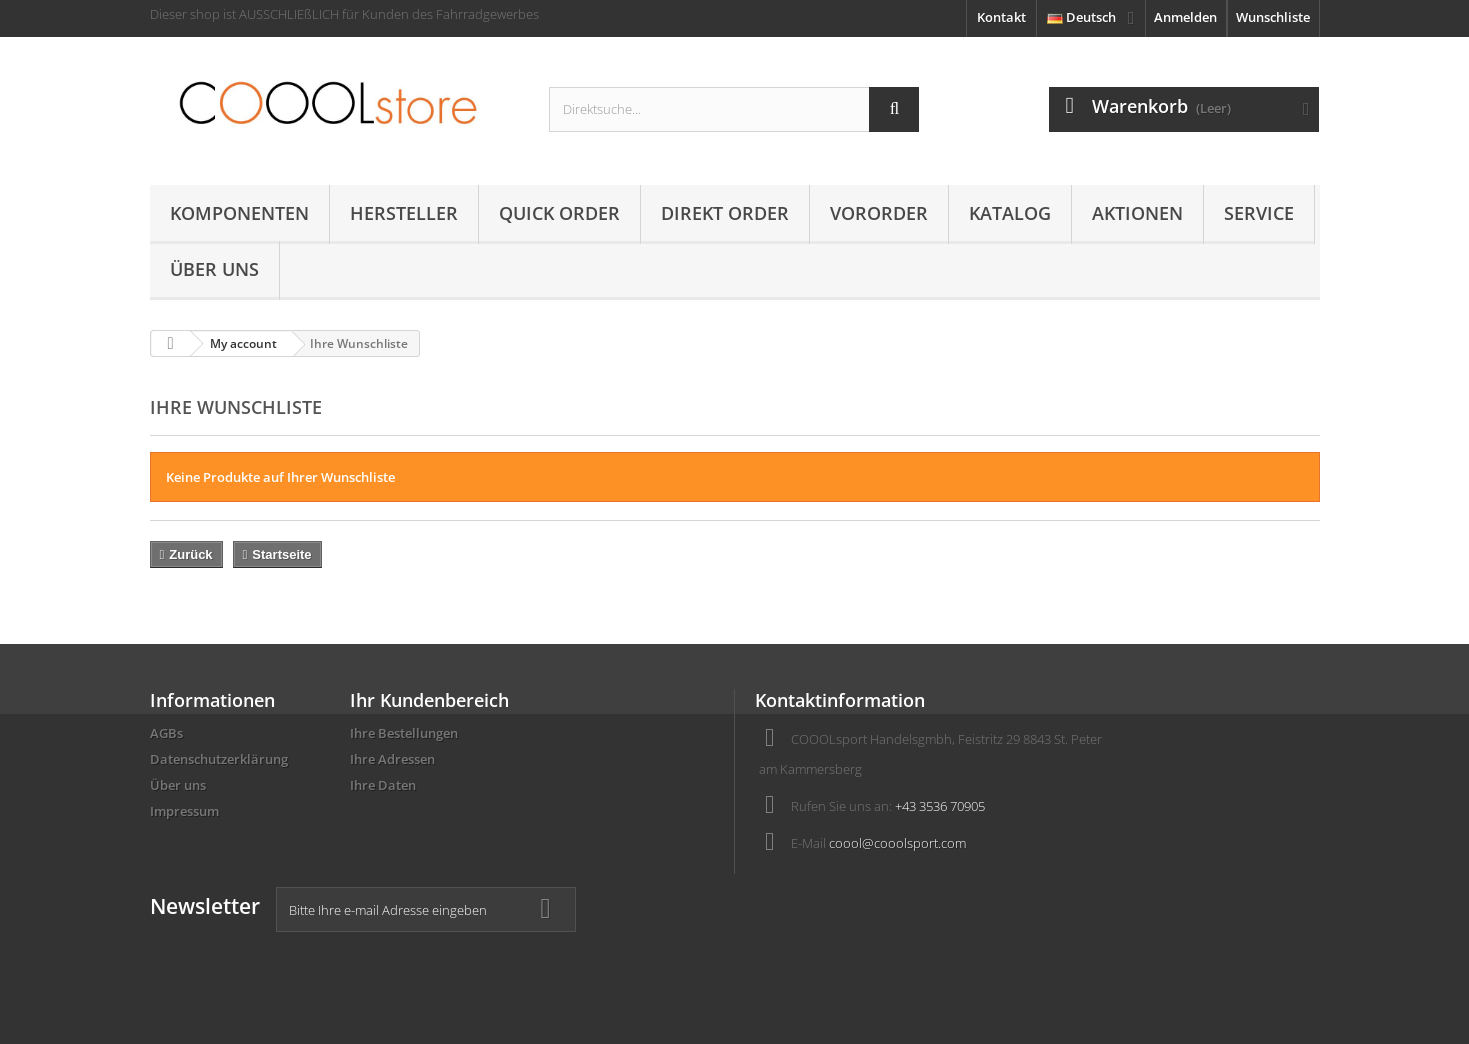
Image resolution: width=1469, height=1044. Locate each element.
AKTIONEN (1137, 213)
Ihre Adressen (392, 759)
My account (243, 343)
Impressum (184, 811)
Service (1259, 213)
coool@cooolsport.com (897, 843)
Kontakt (1001, 17)
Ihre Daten (383, 785)
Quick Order (559, 213)
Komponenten (239, 213)
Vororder (879, 213)
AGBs (166, 733)
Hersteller (404, 213)
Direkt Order (725, 213)
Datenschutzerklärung (219, 759)
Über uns (214, 269)
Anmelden (1185, 17)
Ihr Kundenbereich (429, 700)
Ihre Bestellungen (404, 733)
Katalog (1010, 213)
